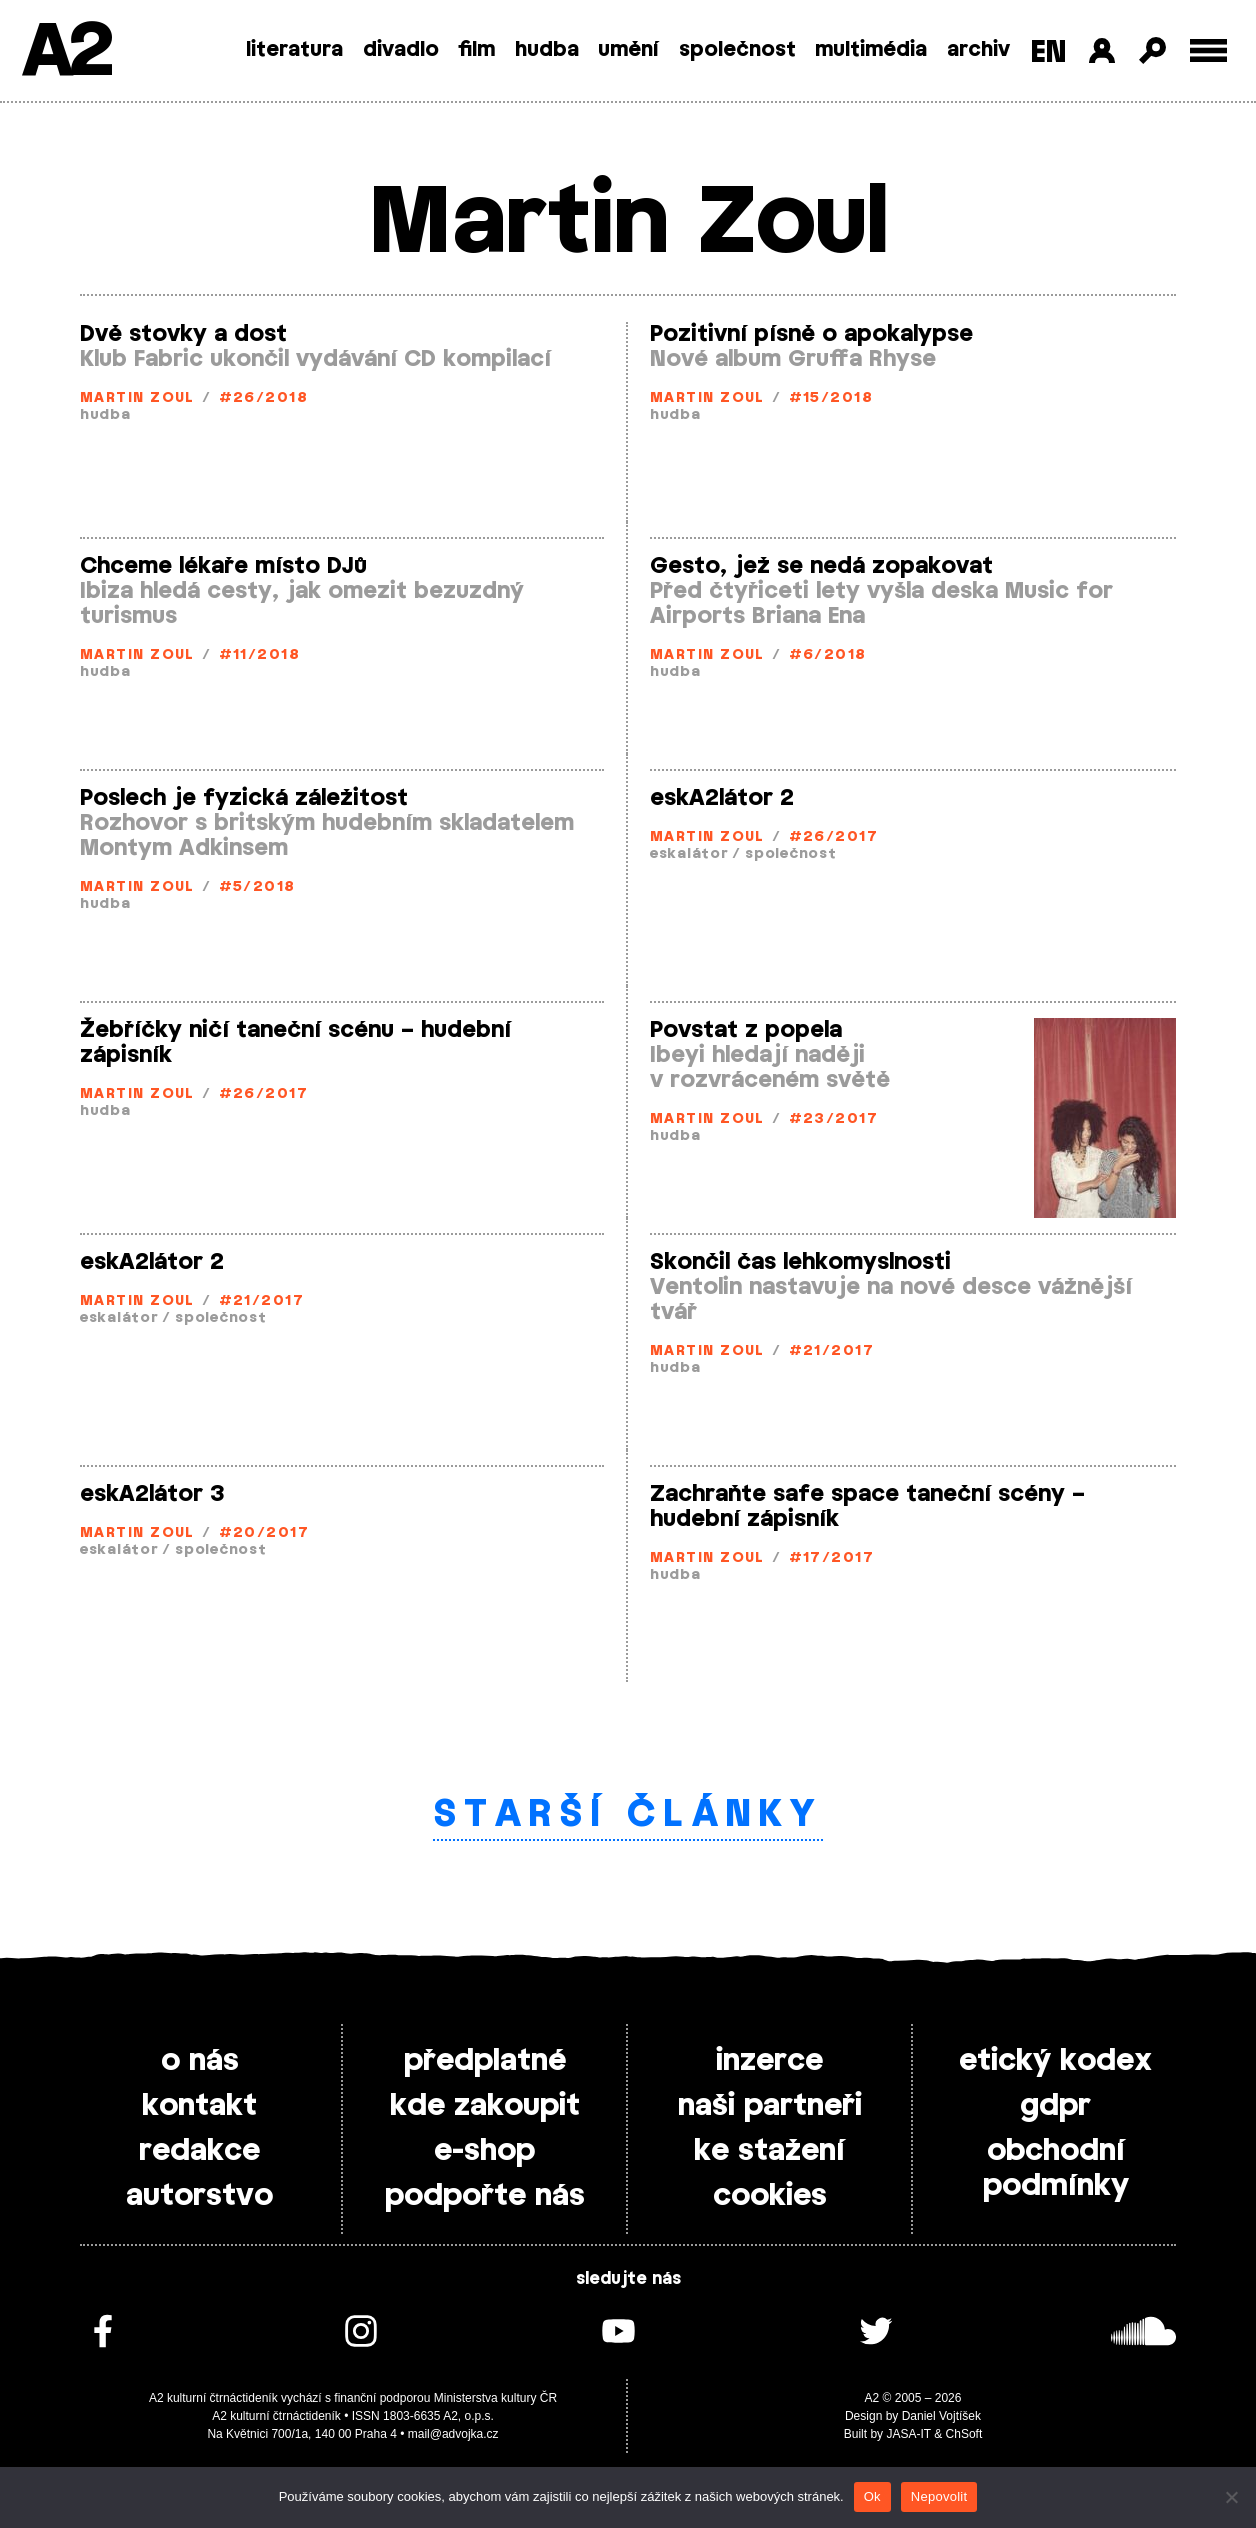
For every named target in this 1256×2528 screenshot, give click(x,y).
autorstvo (199, 2196)
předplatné (485, 2061)
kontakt (199, 2106)
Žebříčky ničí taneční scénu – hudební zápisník (295, 1042)
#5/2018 (257, 887)
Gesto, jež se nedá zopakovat (821, 566)
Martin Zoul (137, 398)
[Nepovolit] (1231, 2497)
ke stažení (769, 2151)
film (476, 50)
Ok (872, 2496)
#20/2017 (264, 1533)
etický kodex (1055, 2061)
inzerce (769, 2061)
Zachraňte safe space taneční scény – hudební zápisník (867, 1506)
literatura (294, 50)
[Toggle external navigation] (1208, 50)
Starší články (628, 1815)
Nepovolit (939, 2496)
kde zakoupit (485, 2106)
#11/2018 (260, 655)
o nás (200, 2061)
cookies (770, 2196)
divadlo (401, 50)
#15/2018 (831, 398)
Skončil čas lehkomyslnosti (800, 1262)
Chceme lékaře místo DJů (223, 566)
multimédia (871, 50)
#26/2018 (264, 398)
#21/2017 (262, 1301)
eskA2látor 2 (722, 798)
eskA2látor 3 (152, 1494)
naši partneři (770, 2106)
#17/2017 (832, 1558)
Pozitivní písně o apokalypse (811, 334)
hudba (547, 50)
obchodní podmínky (1056, 2168)
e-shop (484, 2151)
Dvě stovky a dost (183, 334)
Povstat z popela (746, 1030)
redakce (199, 2151)
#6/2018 (828, 655)
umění (628, 50)
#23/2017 (834, 1119)
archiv (978, 50)
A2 (65, 52)
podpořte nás (485, 2196)
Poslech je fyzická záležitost (244, 798)
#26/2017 (834, 837)
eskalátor (689, 854)
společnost (737, 50)
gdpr (1055, 2106)
